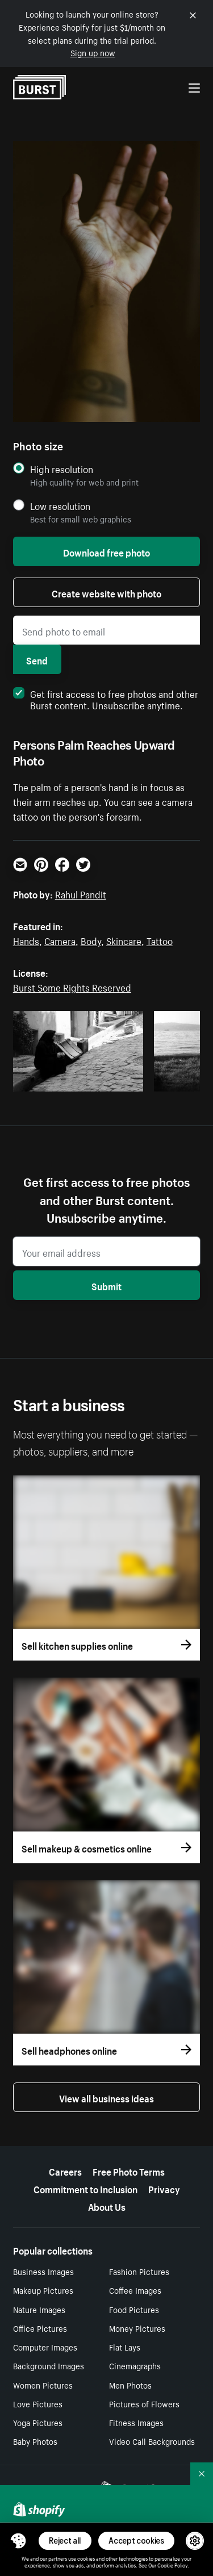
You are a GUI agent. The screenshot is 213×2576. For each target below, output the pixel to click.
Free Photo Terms (129, 2170)
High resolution (61, 468)
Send (37, 659)
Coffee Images (135, 2290)
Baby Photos (35, 2441)
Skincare (123, 939)
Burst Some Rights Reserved (72, 986)
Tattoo (160, 939)
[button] (18, 2541)
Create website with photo (106, 592)
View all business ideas (106, 2097)
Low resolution (60, 505)
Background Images (48, 2365)
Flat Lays (124, 2346)
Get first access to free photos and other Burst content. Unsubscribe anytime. (105, 698)
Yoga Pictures (37, 2422)
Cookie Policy (172, 2565)
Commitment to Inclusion (85, 2188)
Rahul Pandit (80, 893)
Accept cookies (136, 2540)
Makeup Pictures (43, 2290)
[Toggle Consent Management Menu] (18, 2541)
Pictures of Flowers (144, 2403)
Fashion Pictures (139, 2271)
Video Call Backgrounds (152, 2441)
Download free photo (106, 551)
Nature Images (39, 2309)
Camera (60, 939)
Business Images (43, 2271)
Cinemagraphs (135, 2365)
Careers (65, 2170)
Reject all (65, 2540)
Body (91, 939)
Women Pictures (43, 2384)
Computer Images (45, 2346)
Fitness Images (136, 2422)
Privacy (164, 2188)
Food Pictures (134, 2309)
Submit (106, 1285)
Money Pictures (137, 2328)
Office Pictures (40, 2328)
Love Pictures (37, 2403)
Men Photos (130, 2384)
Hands (26, 939)
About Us (107, 2205)
